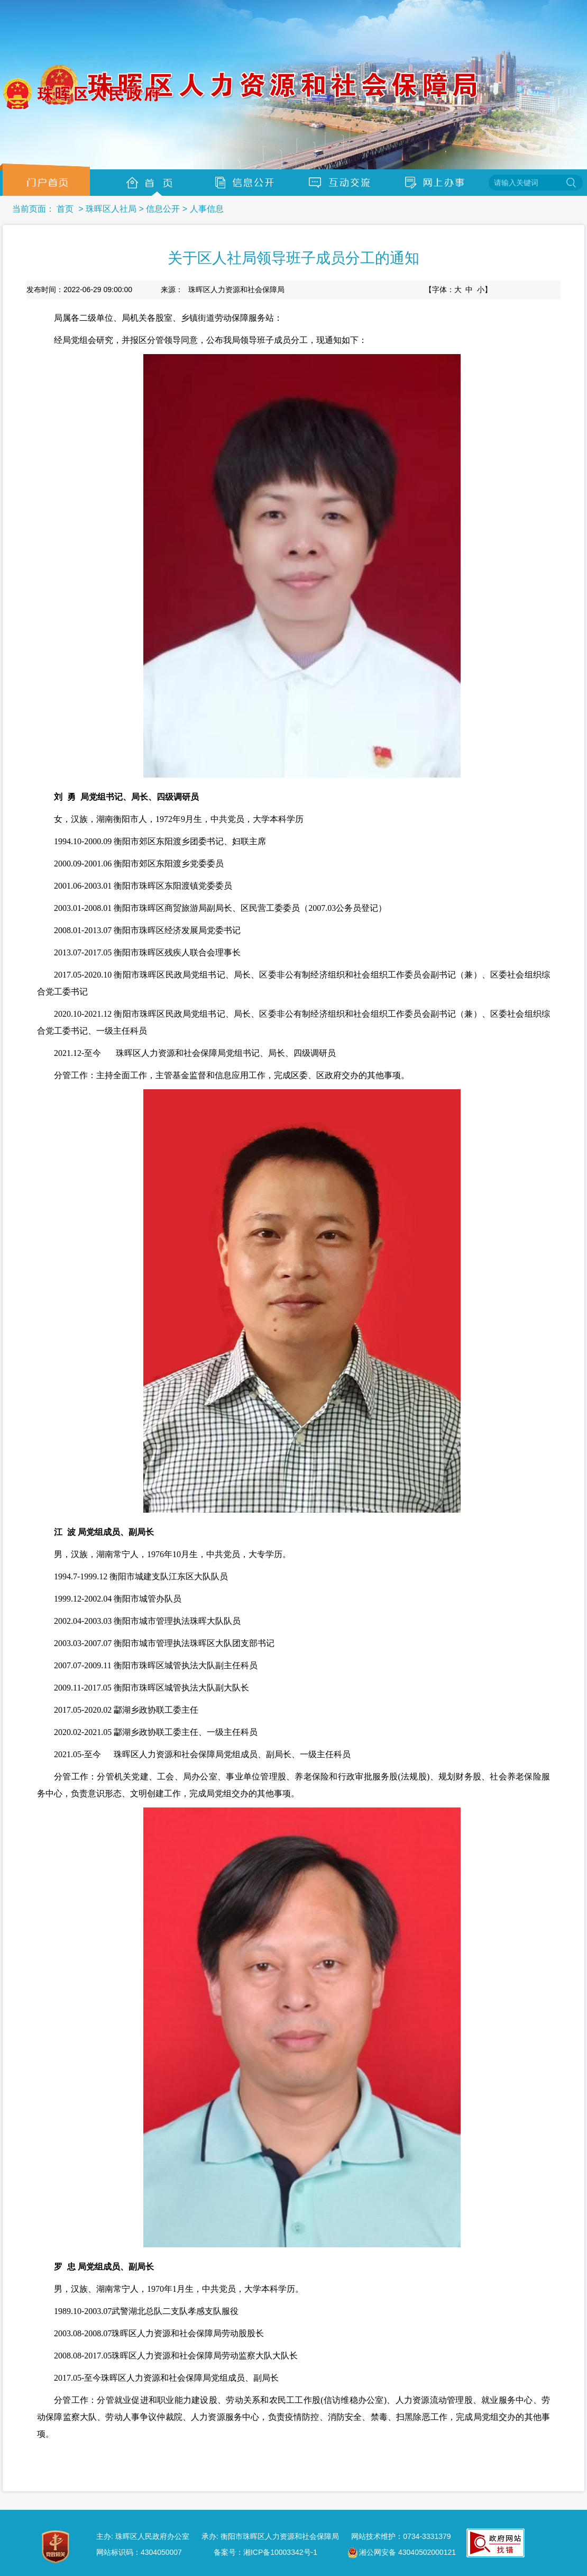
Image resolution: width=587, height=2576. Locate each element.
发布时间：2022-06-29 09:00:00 (79, 289)
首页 (65, 208)
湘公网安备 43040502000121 (401, 2552)
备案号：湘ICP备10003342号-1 (265, 2552)
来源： (223, 289)
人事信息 (207, 208)
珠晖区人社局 (111, 208)
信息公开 (163, 208)
